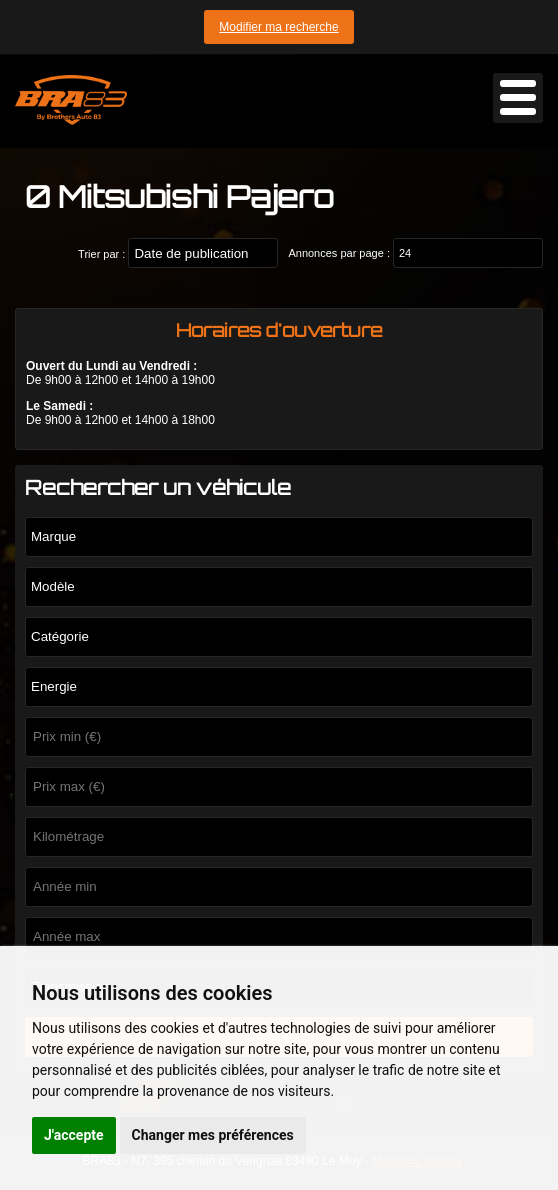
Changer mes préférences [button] (213, 1135)
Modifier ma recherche (278, 27)
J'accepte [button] (74, 1135)
